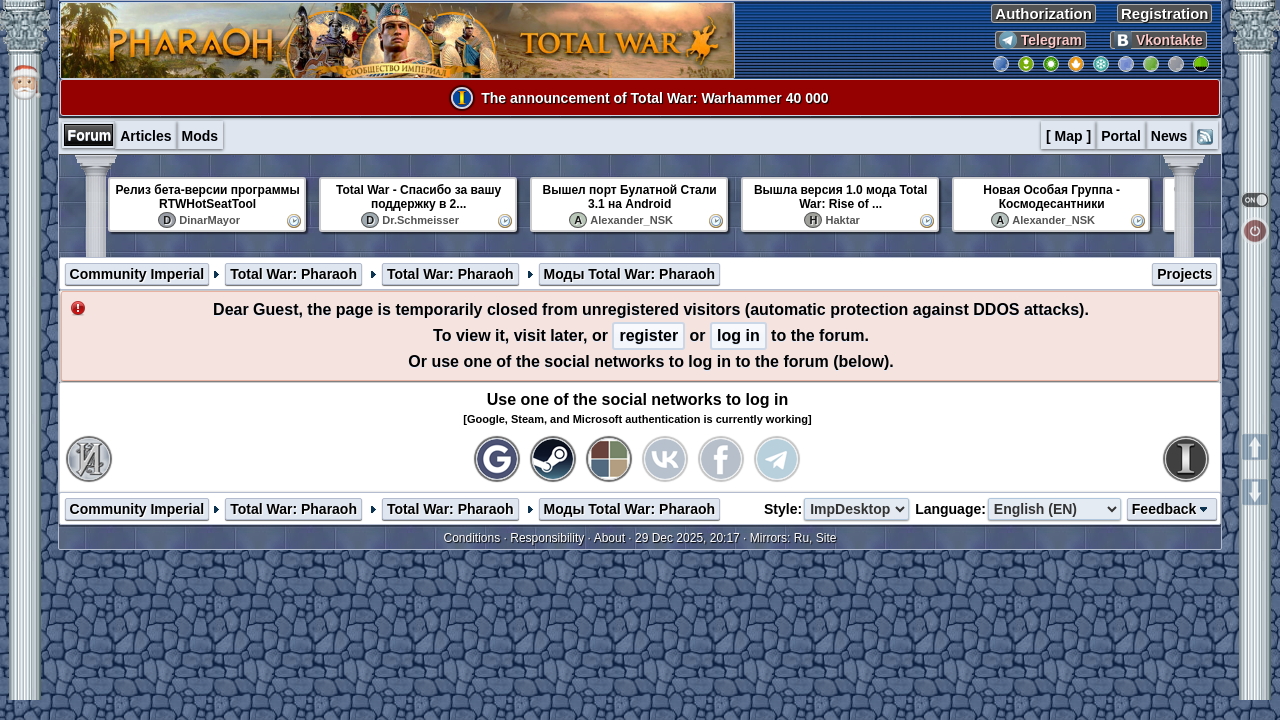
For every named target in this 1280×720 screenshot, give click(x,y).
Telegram (1040, 40)
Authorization (1043, 13)
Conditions (472, 538)
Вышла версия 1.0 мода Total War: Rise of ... (840, 197)
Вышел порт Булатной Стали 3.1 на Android (630, 197)
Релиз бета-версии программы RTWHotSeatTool (208, 197)
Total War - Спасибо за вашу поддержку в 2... (418, 197)
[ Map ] (1068, 136)
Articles (145, 136)
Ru (801, 538)
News (1169, 136)
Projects (1184, 274)
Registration (1165, 13)
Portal (1121, 136)
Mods (200, 136)
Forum (90, 135)
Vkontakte (1158, 40)
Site (826, 538)
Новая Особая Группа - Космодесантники (1051, 197)
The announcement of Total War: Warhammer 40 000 (654, 98)
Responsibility (547, 538)
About (609, 538)
